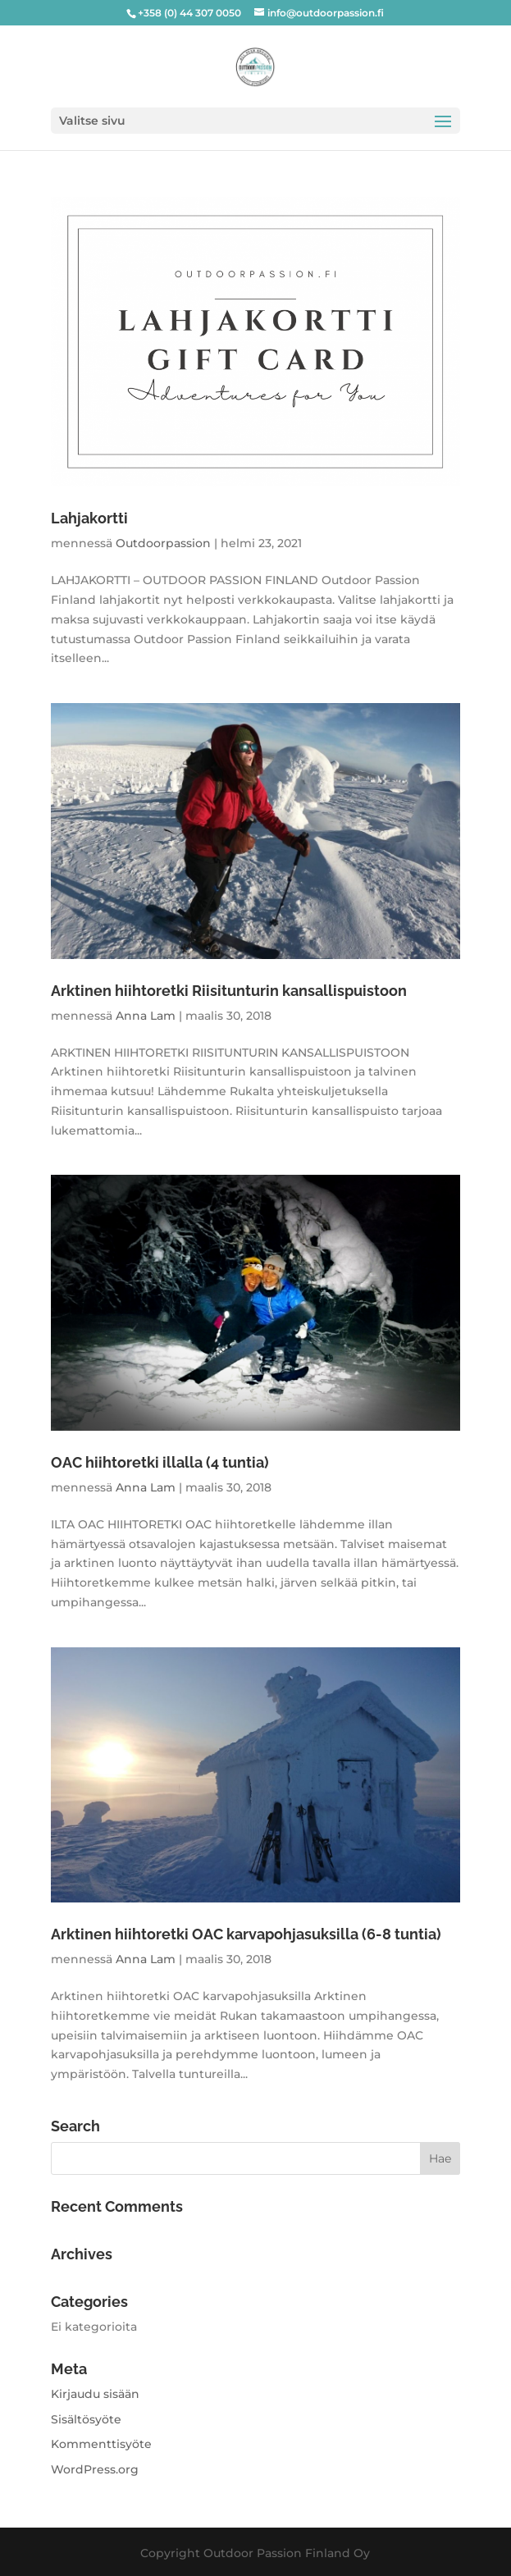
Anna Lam (146, 1015)
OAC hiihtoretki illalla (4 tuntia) (160, 1462)
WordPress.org (95, 2469)
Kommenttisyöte (101, 2444)
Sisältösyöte (86, 2419)
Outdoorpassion (163, 543)
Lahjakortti (89, 518)
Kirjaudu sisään (95, 2393)
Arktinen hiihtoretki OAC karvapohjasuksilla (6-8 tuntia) (246, 1934)
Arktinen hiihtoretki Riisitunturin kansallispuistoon (229, 990)
